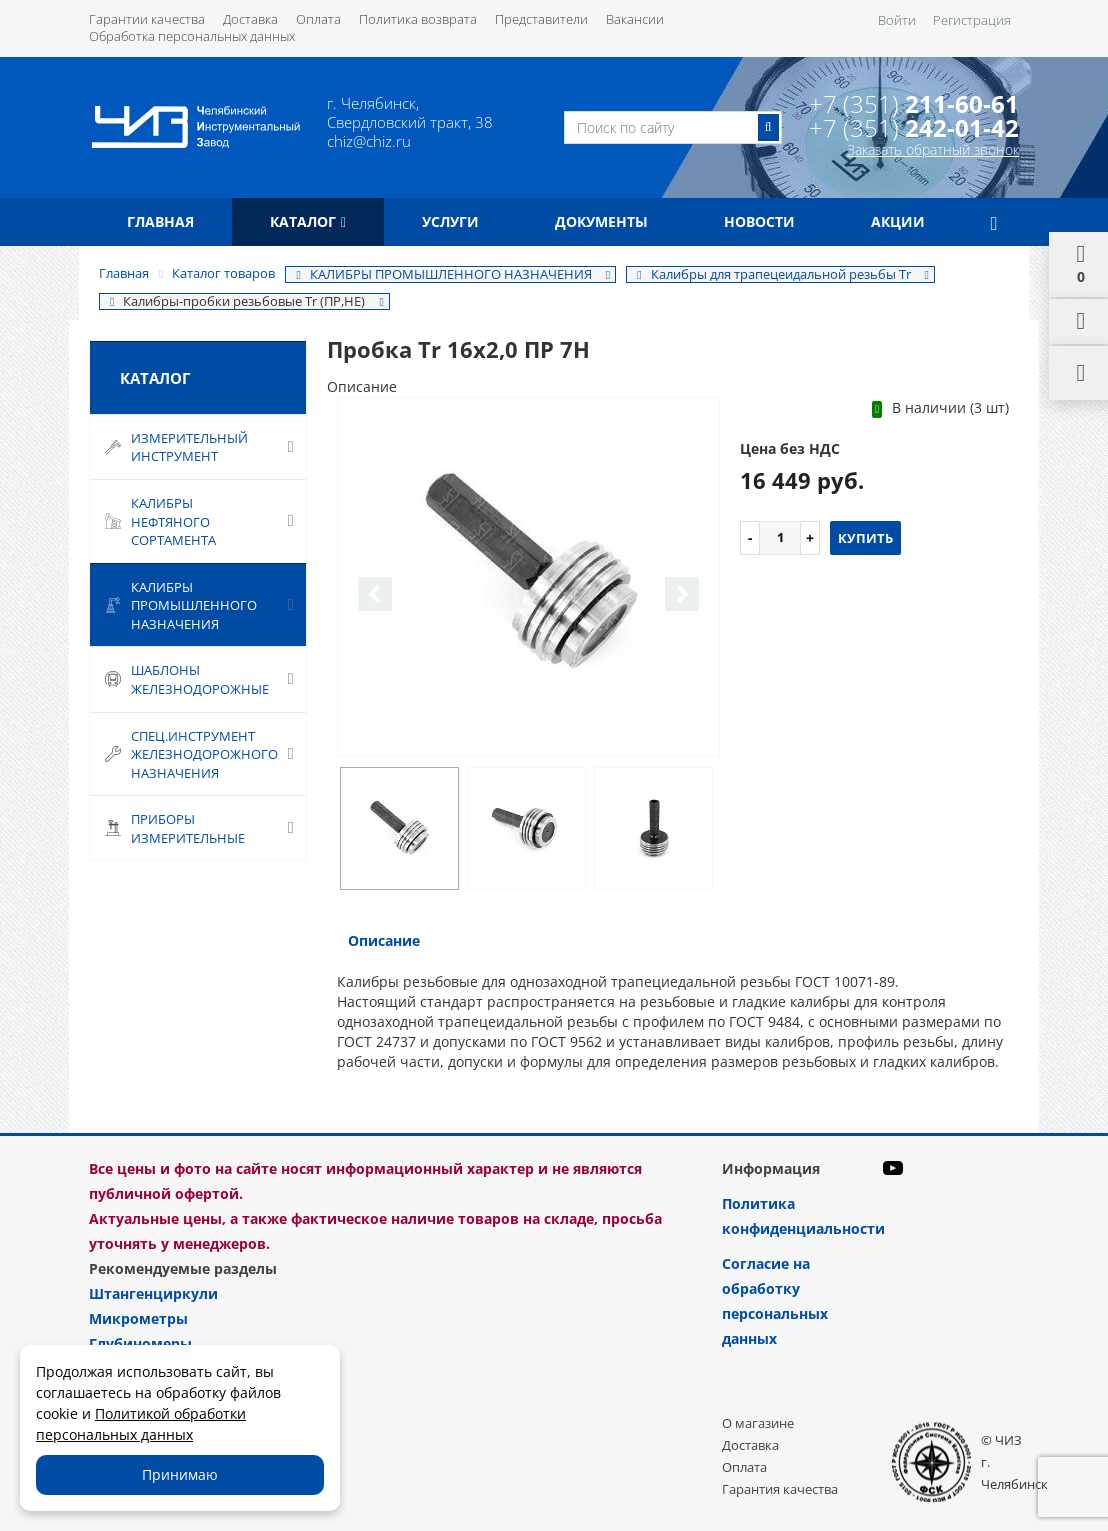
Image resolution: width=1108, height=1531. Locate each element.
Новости (759, 221)
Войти (897, 20)
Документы (601, 221)
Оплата (318, 19)
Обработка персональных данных (192, 36)
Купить (865, 538)
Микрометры (138, 1318)
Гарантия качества (780, 1489)
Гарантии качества (147, 19)
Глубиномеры (140, 1343)
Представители (541, 19)
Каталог (308, 221)
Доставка (250, 19)
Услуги (450, 221)
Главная (160, 221)
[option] (529, 578)
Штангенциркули (153, 1293)
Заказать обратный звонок (933, 149)
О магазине (758, 1423)
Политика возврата (418, 19)
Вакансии (635, 19)
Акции (898, 221)
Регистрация (972, 20)
